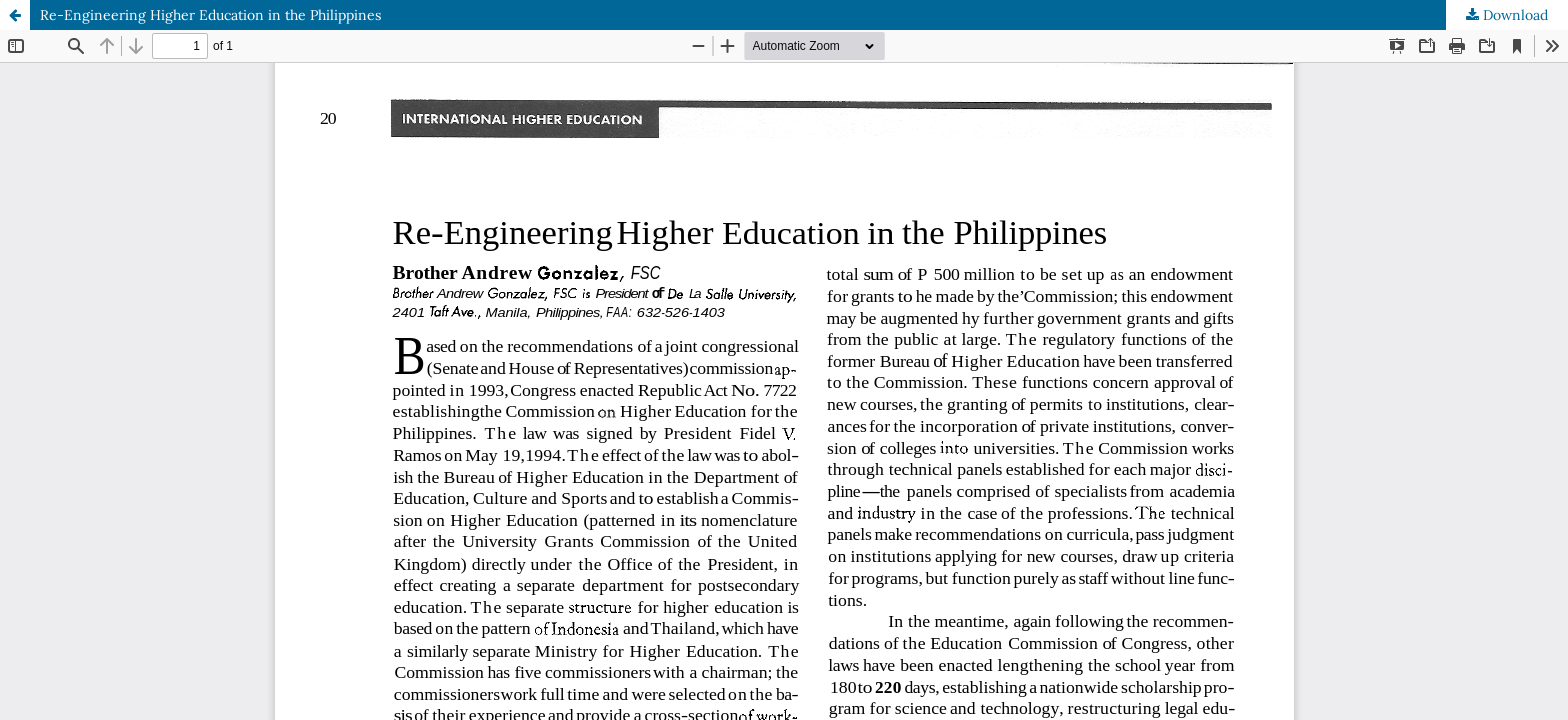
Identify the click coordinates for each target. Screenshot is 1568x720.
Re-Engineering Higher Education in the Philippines (210, 15)
